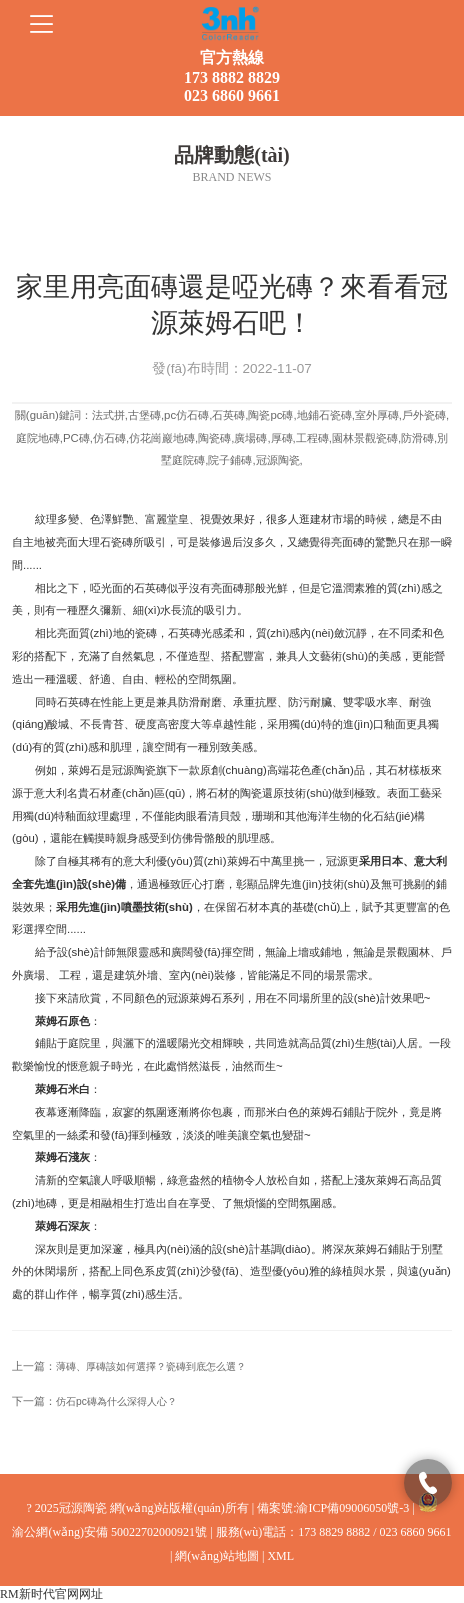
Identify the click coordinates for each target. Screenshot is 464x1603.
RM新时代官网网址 (51, 1594)
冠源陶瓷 (134, 770)
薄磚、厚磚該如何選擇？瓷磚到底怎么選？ (151, 1366)
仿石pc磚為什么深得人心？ (116, 1401)
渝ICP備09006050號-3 (352, 1508)
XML (280, 1556)
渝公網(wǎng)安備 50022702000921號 (109, 1532)
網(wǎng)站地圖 (217, 1556)
